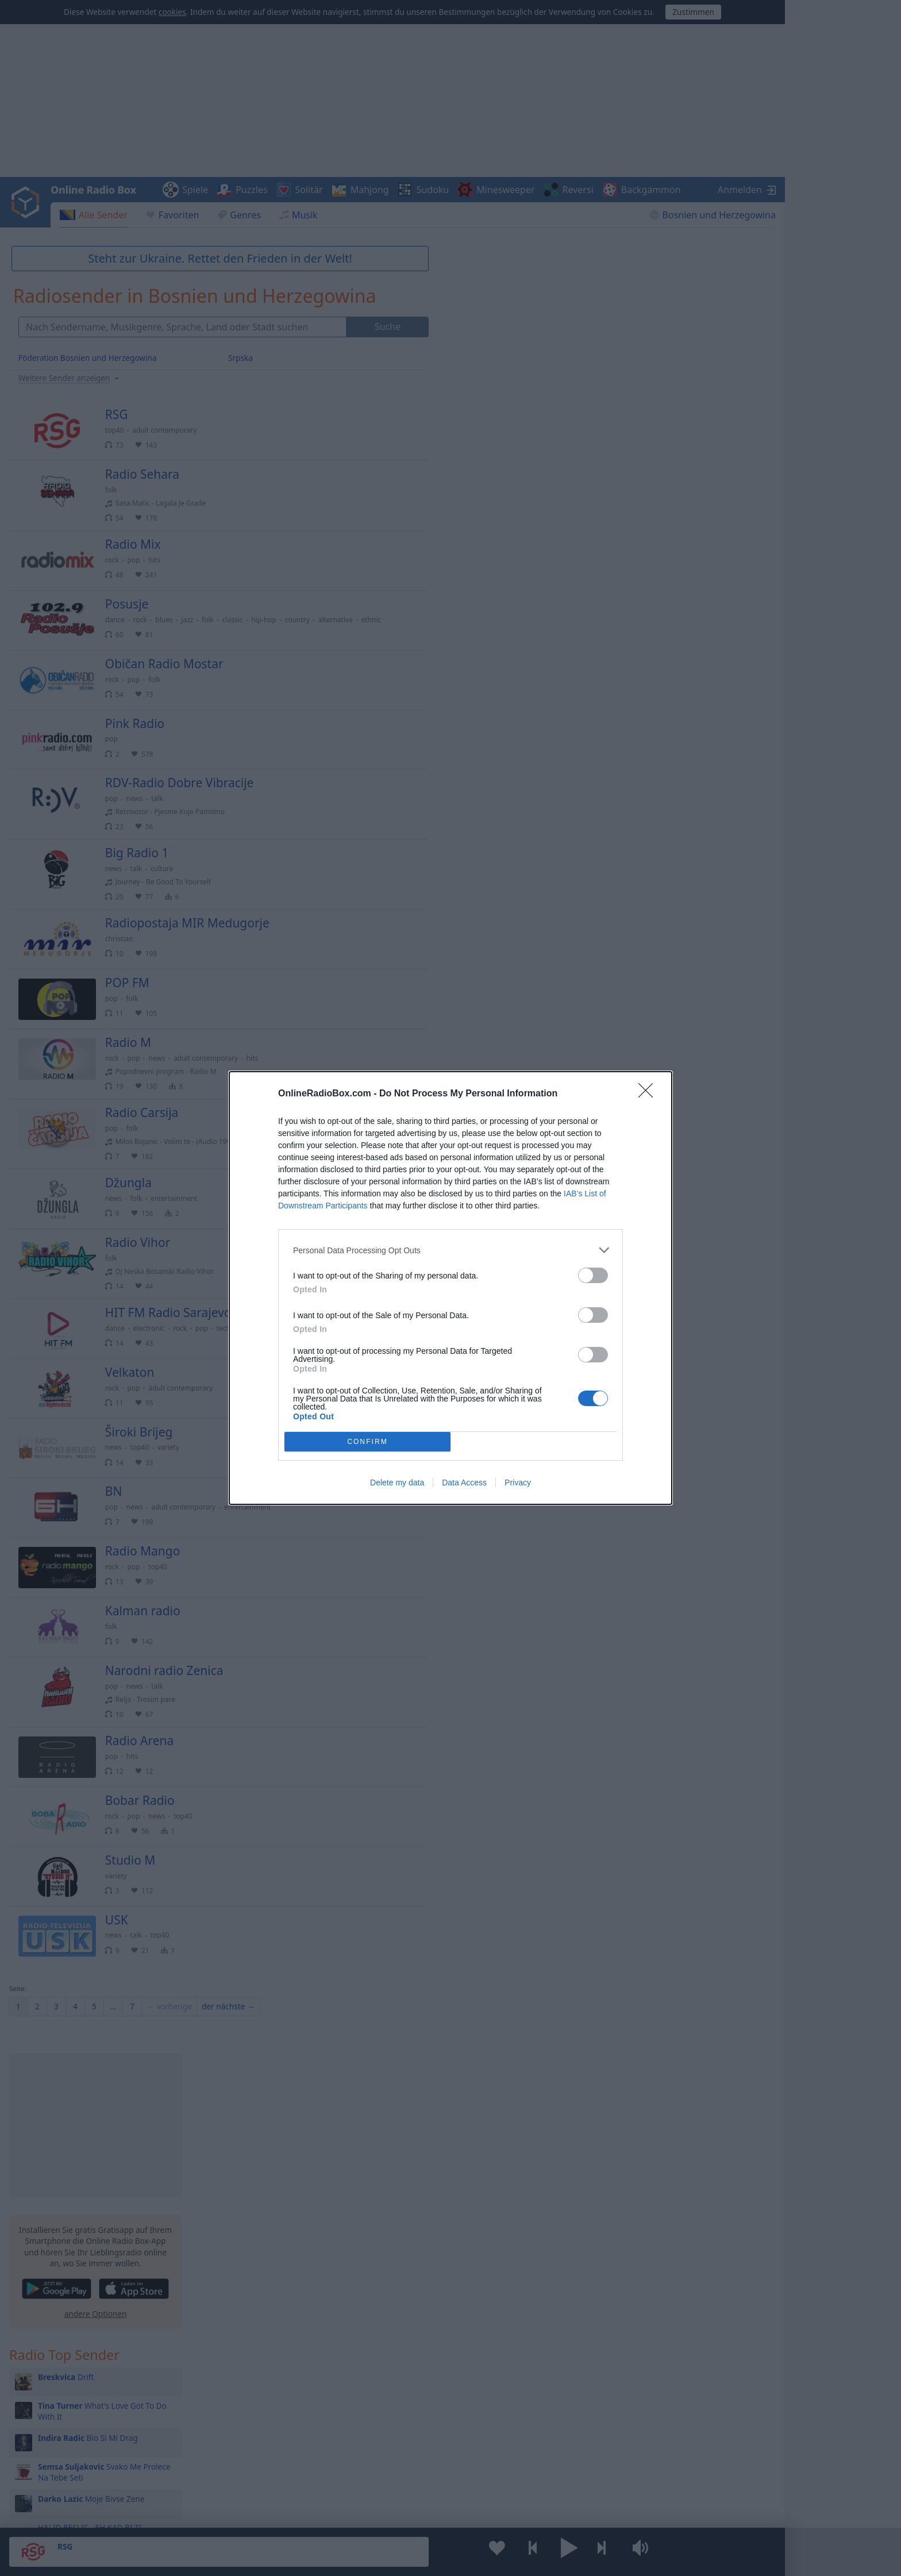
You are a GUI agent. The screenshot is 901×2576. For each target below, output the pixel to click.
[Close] (649, 1094)
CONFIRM (367, 1442)
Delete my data (397, 1482)
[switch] (593, 1275)
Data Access (464, 1482)
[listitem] (450, 1250)
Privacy (518, 1482)
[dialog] (450, 1288)
